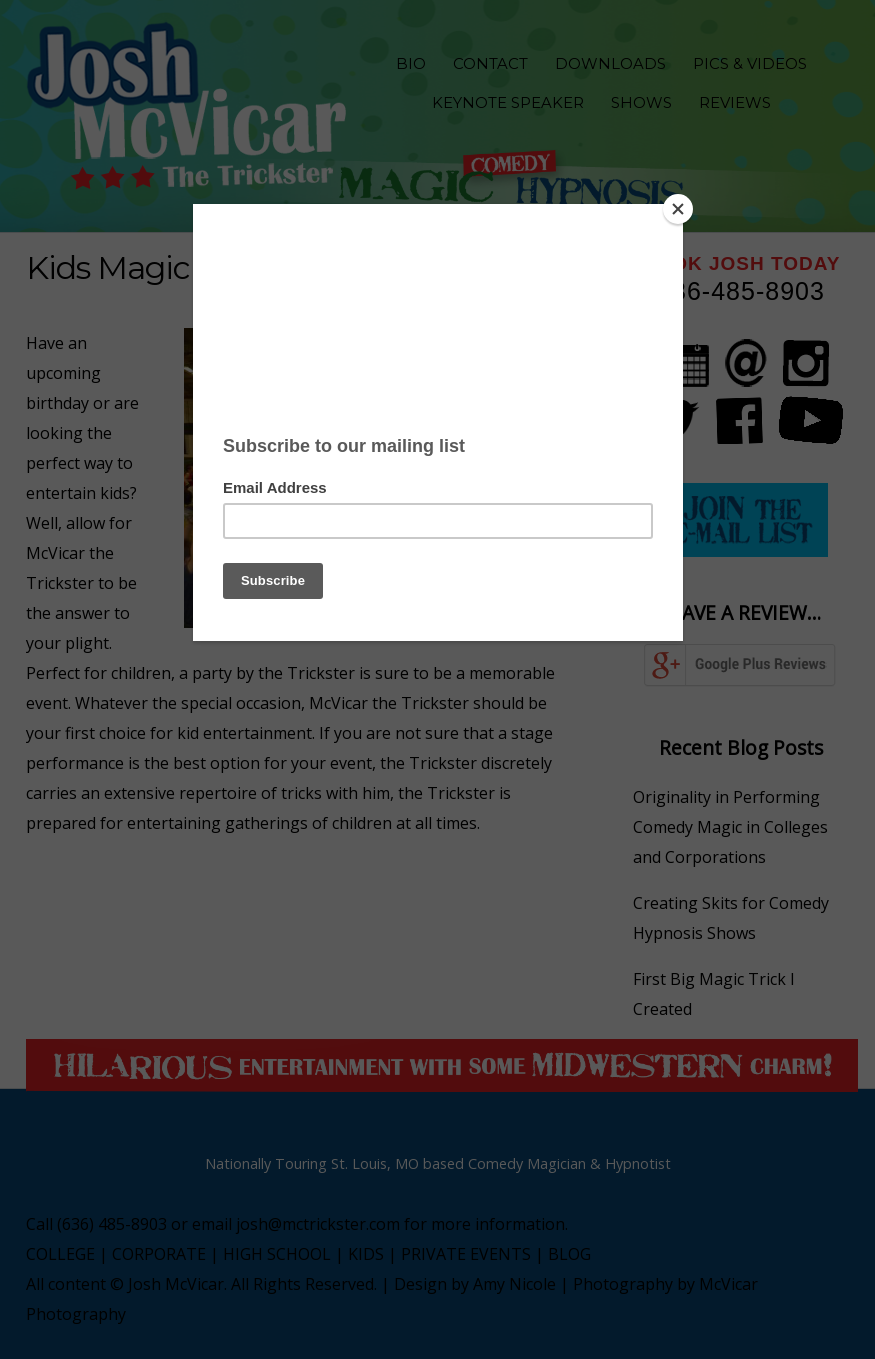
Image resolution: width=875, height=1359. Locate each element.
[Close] (678, 209)
